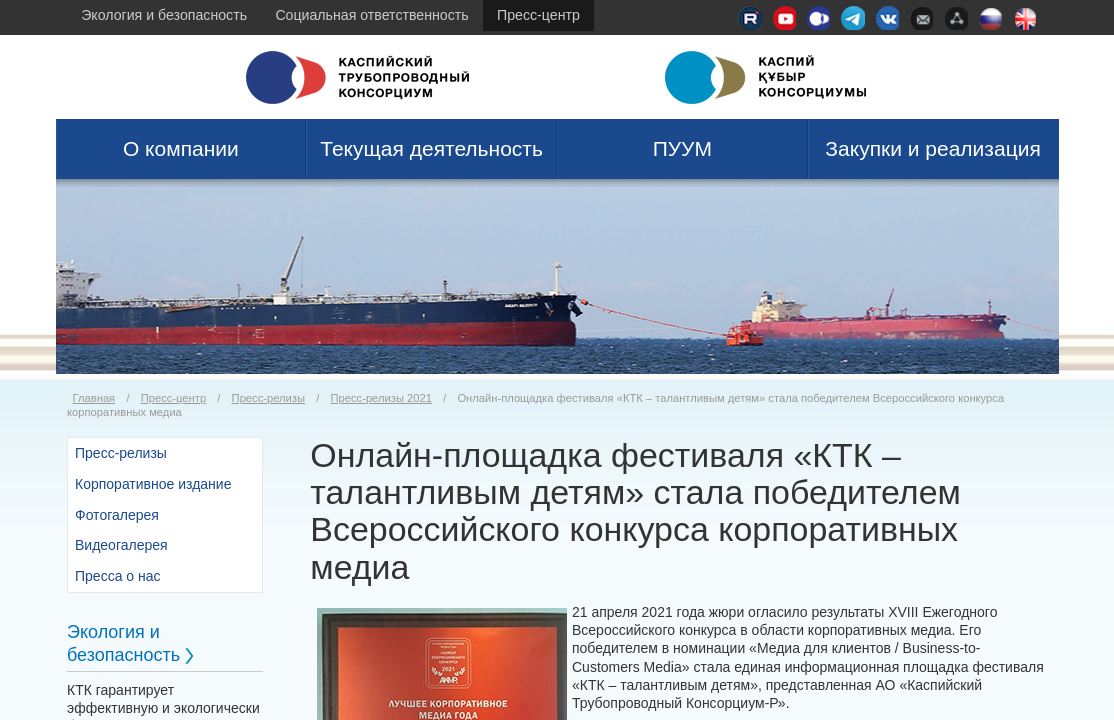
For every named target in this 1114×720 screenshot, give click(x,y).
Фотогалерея (117, 515)
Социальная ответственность (371, 15)
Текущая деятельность (431, 148)
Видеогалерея (121, 545)
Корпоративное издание (153, 484)
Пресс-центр (538, 15)
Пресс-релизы (268, 398)
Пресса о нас (118, 576)
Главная (94, 398)
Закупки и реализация (932, 148)
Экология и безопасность (164, 15)
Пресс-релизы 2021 (381, 398)
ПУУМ (682, 148)
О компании (181, 148)
